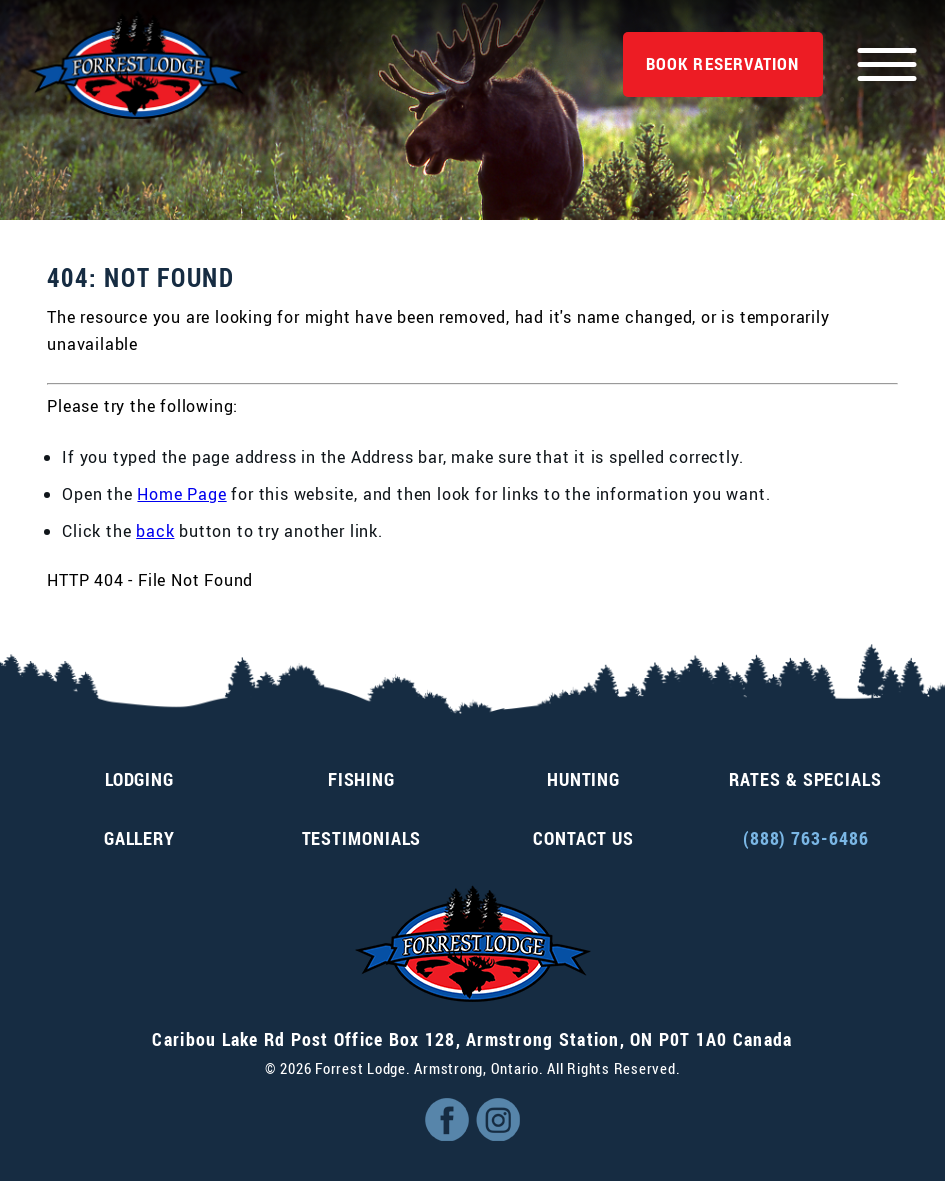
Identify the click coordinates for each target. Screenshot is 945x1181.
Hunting (583, 779)
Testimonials (362, 838)
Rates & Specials (805, 779)
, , (472, 1039)
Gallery (139, 838)
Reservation (723, 63)
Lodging (139, 779)
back (155, 531)
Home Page (181, 494)
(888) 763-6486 (806, 838)
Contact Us (583, 838)
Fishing (361, 779)
